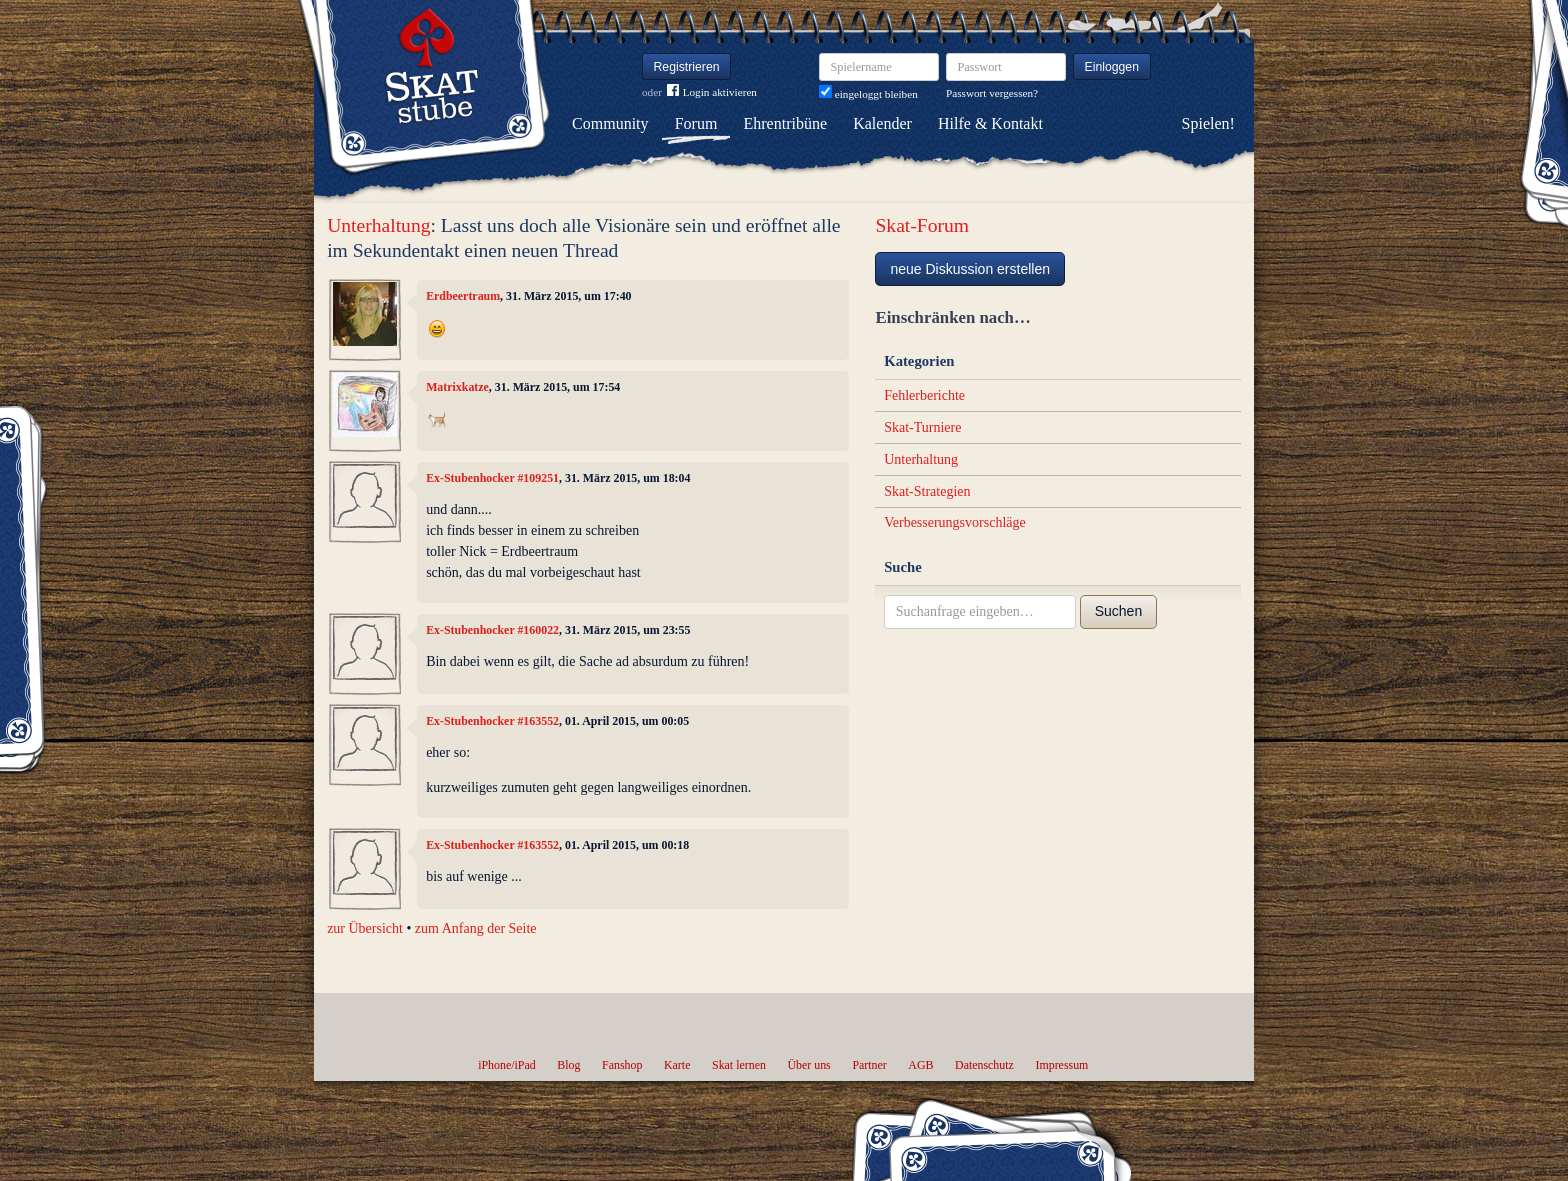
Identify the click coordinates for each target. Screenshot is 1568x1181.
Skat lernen (739, 1065)
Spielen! (1208, 123)
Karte (677, 1065)
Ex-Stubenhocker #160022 (492, 630)
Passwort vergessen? (992, 93)
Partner (869, 1065)
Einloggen (1112, 67)
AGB (920, 1065)
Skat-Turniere (922, 427)
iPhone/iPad (506, 1065)
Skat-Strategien (927, 491)
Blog (568, 1065)
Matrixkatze (457, 387)
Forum (696, 123)
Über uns (808, 1065)
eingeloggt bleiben (868, 94)
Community (610, 123)
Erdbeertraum (463, 296)
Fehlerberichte (924, 395)
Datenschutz (984, 1065)
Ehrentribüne (786, 123)
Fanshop (622, 1065)
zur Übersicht (365, 928)
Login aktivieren (712, 92)
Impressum (1061, 1065)
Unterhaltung (378, 225)
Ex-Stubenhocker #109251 (492, 478)
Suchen (1118, 611)
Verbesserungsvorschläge (955, 522)
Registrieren (687, 67)
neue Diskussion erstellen (970, 269)
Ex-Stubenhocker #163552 (492, 721)
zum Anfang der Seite (476, 928)
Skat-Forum (922, 225)
